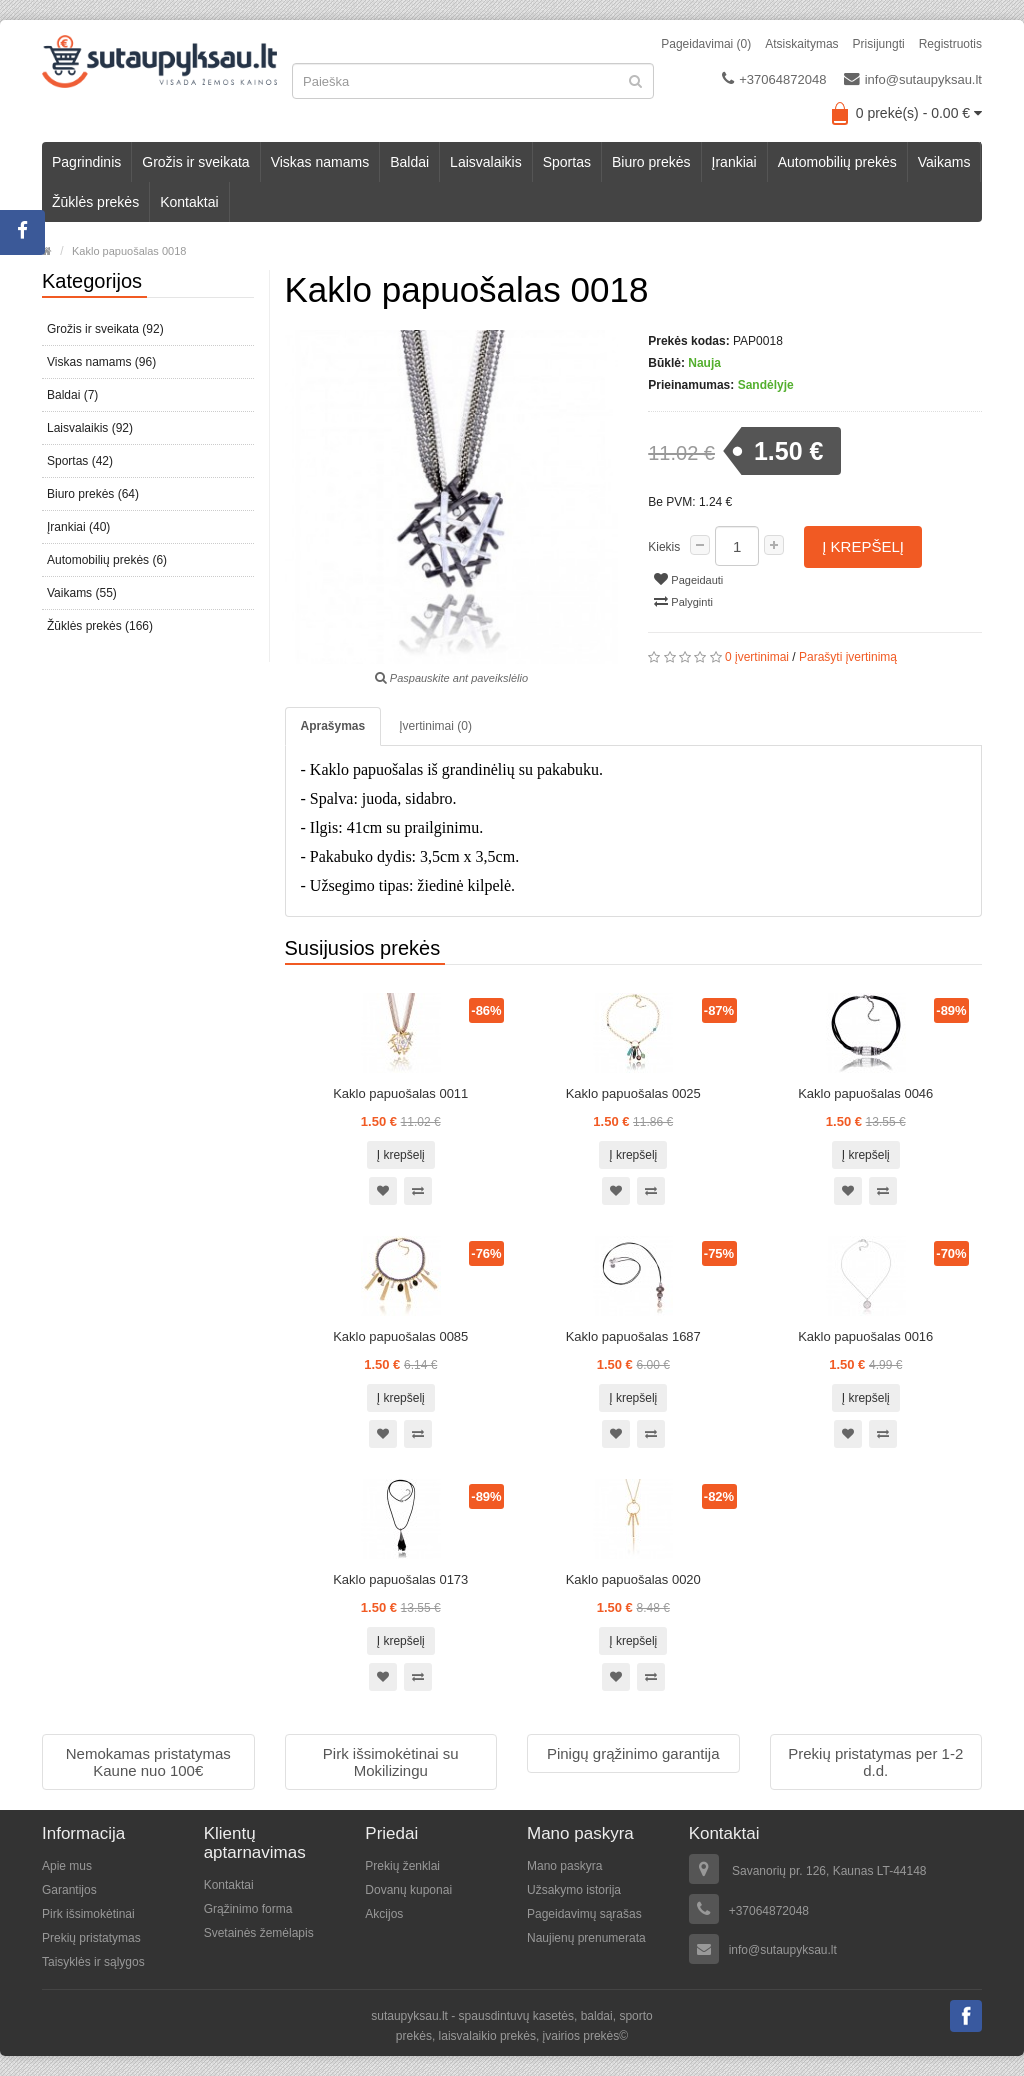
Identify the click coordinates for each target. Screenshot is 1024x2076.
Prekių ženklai (402, 1866)
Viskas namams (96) (101, 362)
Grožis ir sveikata (195, 162)
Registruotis (950, 44)
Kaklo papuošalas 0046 (865, 1093)
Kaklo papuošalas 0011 (400, 1093)
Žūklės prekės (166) (100, 626)
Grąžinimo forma (248, 1909)
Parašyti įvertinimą (848, 657)
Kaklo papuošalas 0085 (400, 1336)
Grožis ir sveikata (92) (105, 329)
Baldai (409, 162)
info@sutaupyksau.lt (913, 79)
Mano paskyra (564, 1866)
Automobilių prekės (837, 162)
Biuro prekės (651, 162)
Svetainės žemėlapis (259, 1933)
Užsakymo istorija (574, 1890)
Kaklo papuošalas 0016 (865, 1336)
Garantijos (69, 1890)
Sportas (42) (80, 461)
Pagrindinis (86, 162)
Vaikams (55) (82, 593)
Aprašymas (333, 726)
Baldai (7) (72, 395)
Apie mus (67, 1866)
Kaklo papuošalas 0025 (633, 1093)
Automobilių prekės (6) (107, 560)
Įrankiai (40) (78, 527)
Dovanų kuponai (408, 1890)
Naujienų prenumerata (586, 1938)
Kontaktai (189, 202)
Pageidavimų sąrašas (584, 1914)
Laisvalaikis (486, 162)
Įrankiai (734, 162)
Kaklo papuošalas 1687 (633, 1336)
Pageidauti (688, 579)
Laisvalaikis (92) (90, 428)
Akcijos (384, 1914)
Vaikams (944, 162)
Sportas (567, 162)
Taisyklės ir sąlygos (93, 1962)
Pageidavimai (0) (706, 44)
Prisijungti (879, 44)
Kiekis (664, 547)
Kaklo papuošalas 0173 (400, 1579)
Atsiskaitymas (801, 44)
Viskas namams (320, 162)
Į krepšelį (863, 546)
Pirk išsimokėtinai (88, 1914)
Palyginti (683, 601)
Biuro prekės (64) (93, 494)
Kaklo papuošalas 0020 (633, 1579)
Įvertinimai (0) (435, 726)
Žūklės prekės (95, 202)
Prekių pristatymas (91, 1938)
